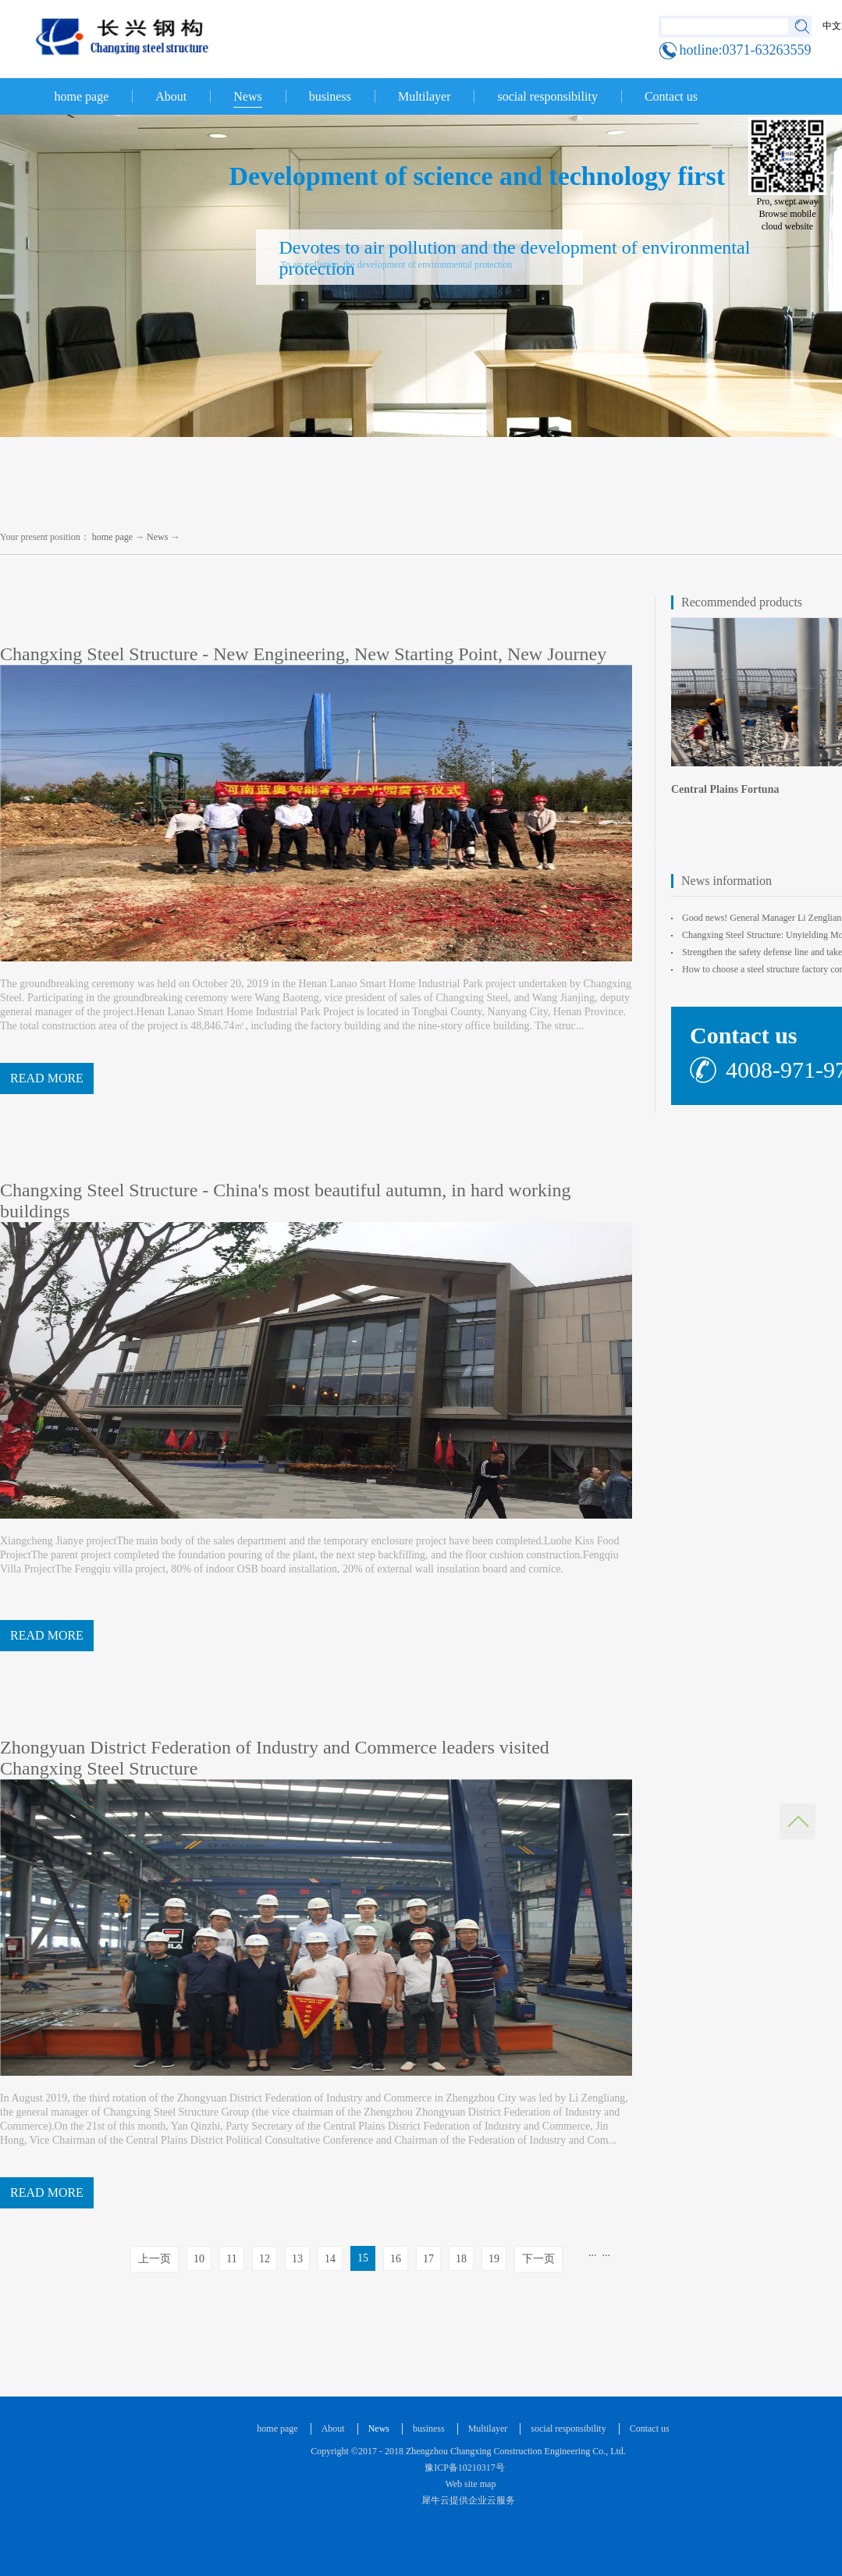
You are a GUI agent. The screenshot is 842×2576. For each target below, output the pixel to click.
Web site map (468, 2483)
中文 (831, 25)
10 (199, 2259)
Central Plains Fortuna (725, 789)
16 (395, 2259)
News (157, 536)
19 (494, 2259)
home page (82, 96)
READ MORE (46, 1078)
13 (297, 2259)
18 (461, 2259)
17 (428, 2259)
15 (362, 2258)
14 (330, 2259)
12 (264, 2259)
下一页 (538, 2259)
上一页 (154, 2259)
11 (231, 2259)
